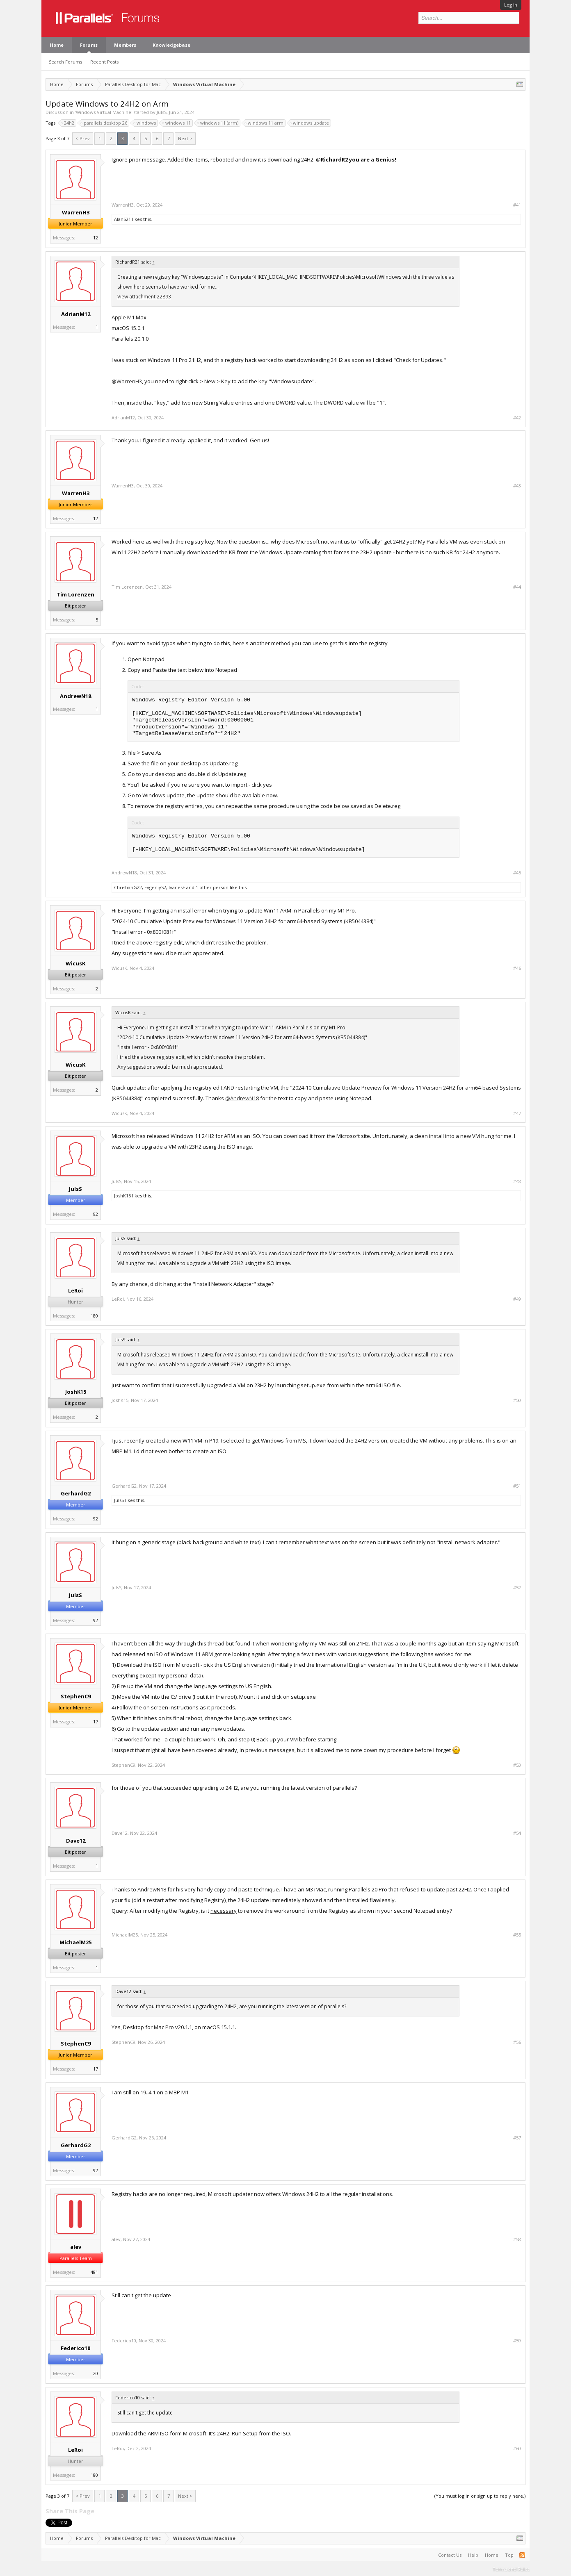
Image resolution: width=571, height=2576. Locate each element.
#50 (517, 1400)
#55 (517, 1935)
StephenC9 (76, 1696)
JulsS (162, 112)
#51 (517, 1486)
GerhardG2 (76, 1493)
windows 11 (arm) (218, 123)
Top (509, 2555)
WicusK (75, 963)
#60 (517, 2448)
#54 (517, 1833)
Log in (510, 5)
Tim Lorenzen (75, 594)
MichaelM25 (75, 1942)
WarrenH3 (75, 212)
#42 (517, 418)
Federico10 (75, 2348)
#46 (517, 968)
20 (95, 2373)
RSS (522, 2555)
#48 (517, 1181)
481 (94, 2272)
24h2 (68, 123)
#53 (517, 1765)
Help (473, 2555)
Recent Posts (104, 62)
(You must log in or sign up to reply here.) (479, 2496)
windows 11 (177, 123)
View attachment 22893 (144, 296)
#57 (517, 2138)
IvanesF (177, 887)
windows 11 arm (264, 123)
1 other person (212, 887)
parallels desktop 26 (104, 123)
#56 (517, 2042)
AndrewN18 (75, 696)
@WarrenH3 (127, 381)
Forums (89, 45)
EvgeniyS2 (155, 887)
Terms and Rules (511, 2569)
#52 (517, 1588)
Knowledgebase (171, 45)
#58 (517, 2239)
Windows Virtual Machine (103, 112)
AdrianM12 (75, 314)
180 (94, 1316)
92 (95, 1214)
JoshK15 (122, 1195)
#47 (517, 1113)
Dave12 (75, 1840)
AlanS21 (122, 219)
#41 (517, 205)
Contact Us (449, 2555)
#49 (517, 1299)
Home (57, 45)
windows (145, 123)
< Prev (82, 138)
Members (125, 45)
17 (95, 1721)
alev (75, 2247)
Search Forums (65, 62)
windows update (309, 123)
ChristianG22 (128, 887)
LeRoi (75, 1290)
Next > (185, 138)
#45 (517, 873)
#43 (517, 486)
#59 (517, 2341)
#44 (517, 587)
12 (95, 237)
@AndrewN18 (242, 1098)
